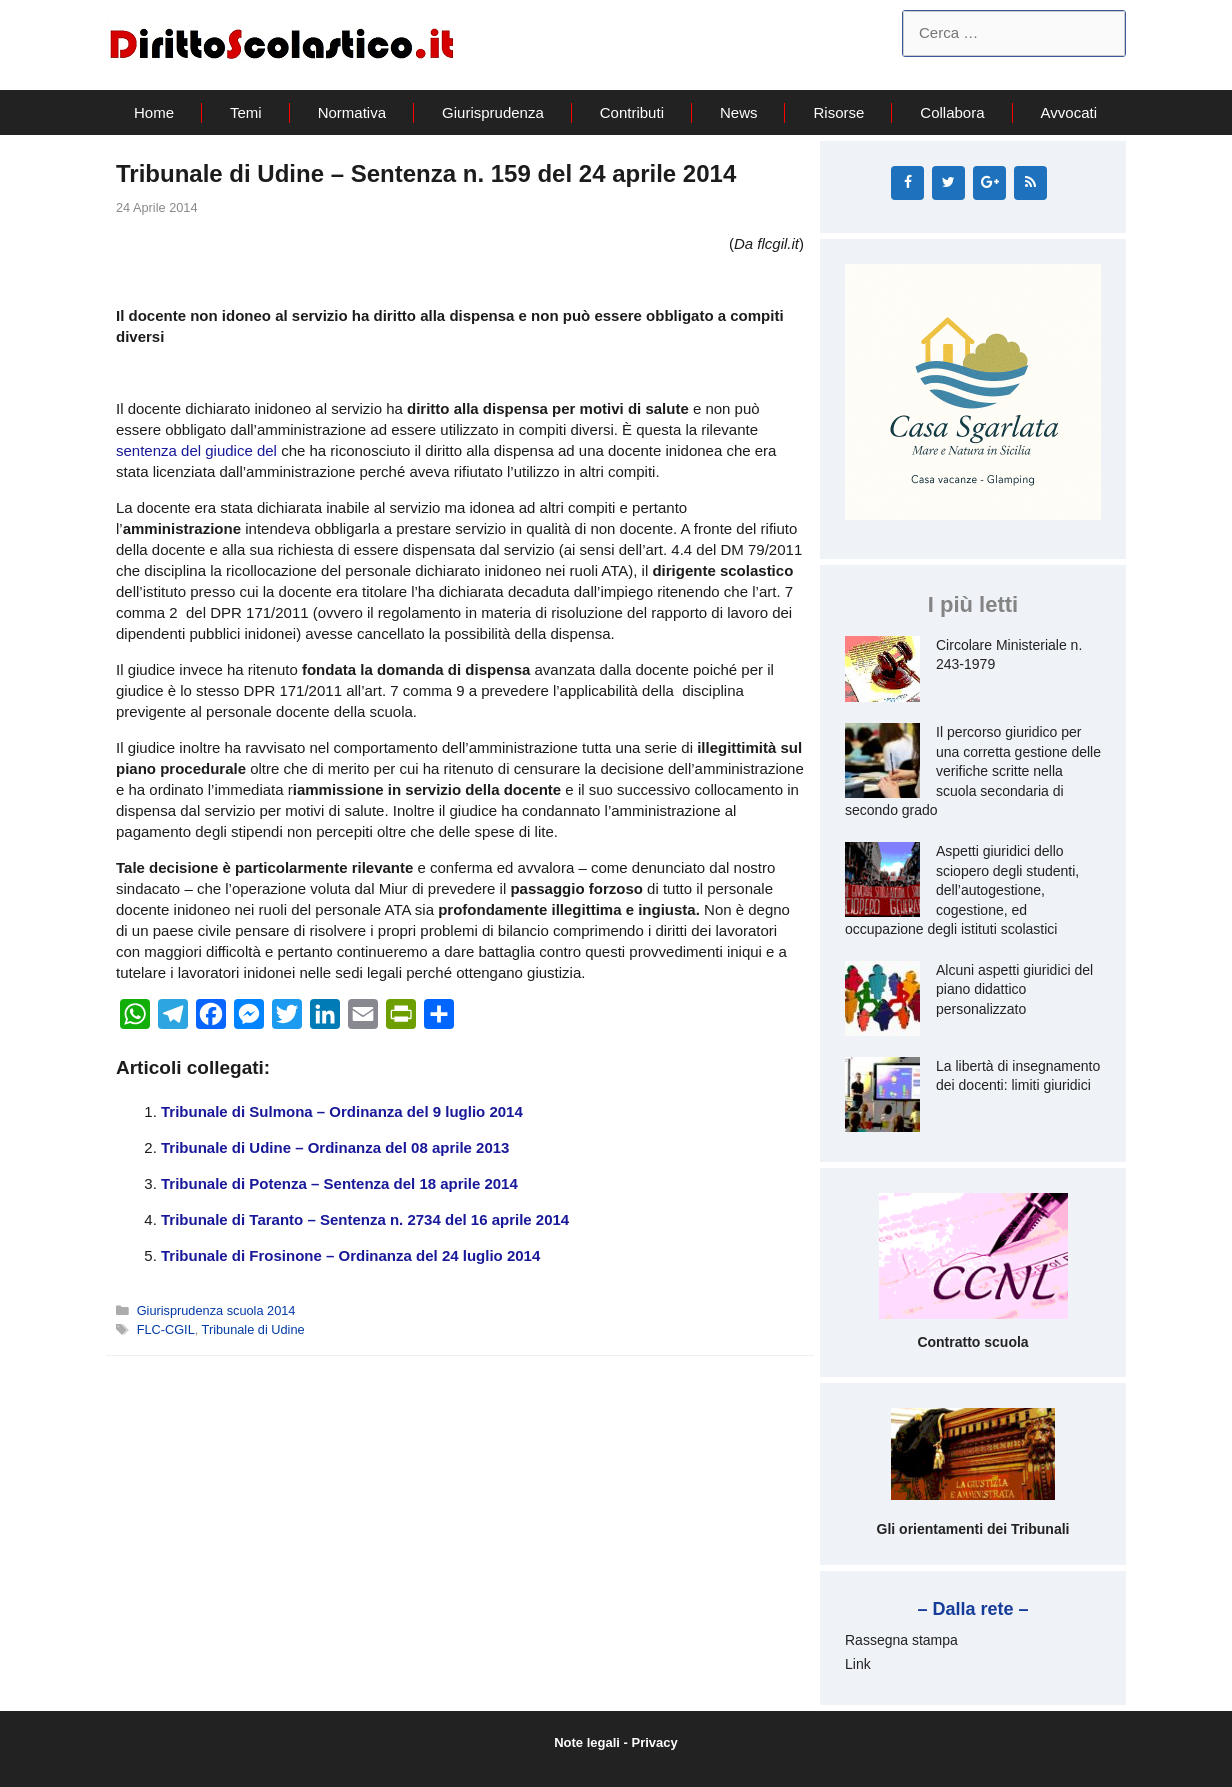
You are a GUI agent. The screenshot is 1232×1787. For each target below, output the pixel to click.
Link (858, 1664)
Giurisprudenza (493, 112)
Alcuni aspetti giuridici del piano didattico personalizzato (1014, 989)
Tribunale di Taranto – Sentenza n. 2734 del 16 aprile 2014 (365, 1219)
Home (154, 112)
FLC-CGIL (166, 1329)
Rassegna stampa (901, 1640)
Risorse (838, 112)
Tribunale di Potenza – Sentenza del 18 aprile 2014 (339, 1183)
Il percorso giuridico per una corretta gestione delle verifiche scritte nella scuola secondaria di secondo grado (973, 771)
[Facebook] (907, 183)
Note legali (587, 1742)
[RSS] (1030, 183)
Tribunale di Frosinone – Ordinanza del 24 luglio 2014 (350, 1255)
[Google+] (989, 183)
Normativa (352, 112)
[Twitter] (948, 183)
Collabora (952, 112)
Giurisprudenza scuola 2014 (216, 1310)
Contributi (632, 112)
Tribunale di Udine (253, 1329)
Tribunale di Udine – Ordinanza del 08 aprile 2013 (335, 1147)
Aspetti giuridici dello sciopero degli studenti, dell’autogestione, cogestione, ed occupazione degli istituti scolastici (962, 890)
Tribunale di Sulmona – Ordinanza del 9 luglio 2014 (342, 1111)
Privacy (655, 1742)
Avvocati (1069, 112)
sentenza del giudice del (198, 450)
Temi (246, 112)
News (739, 112)
